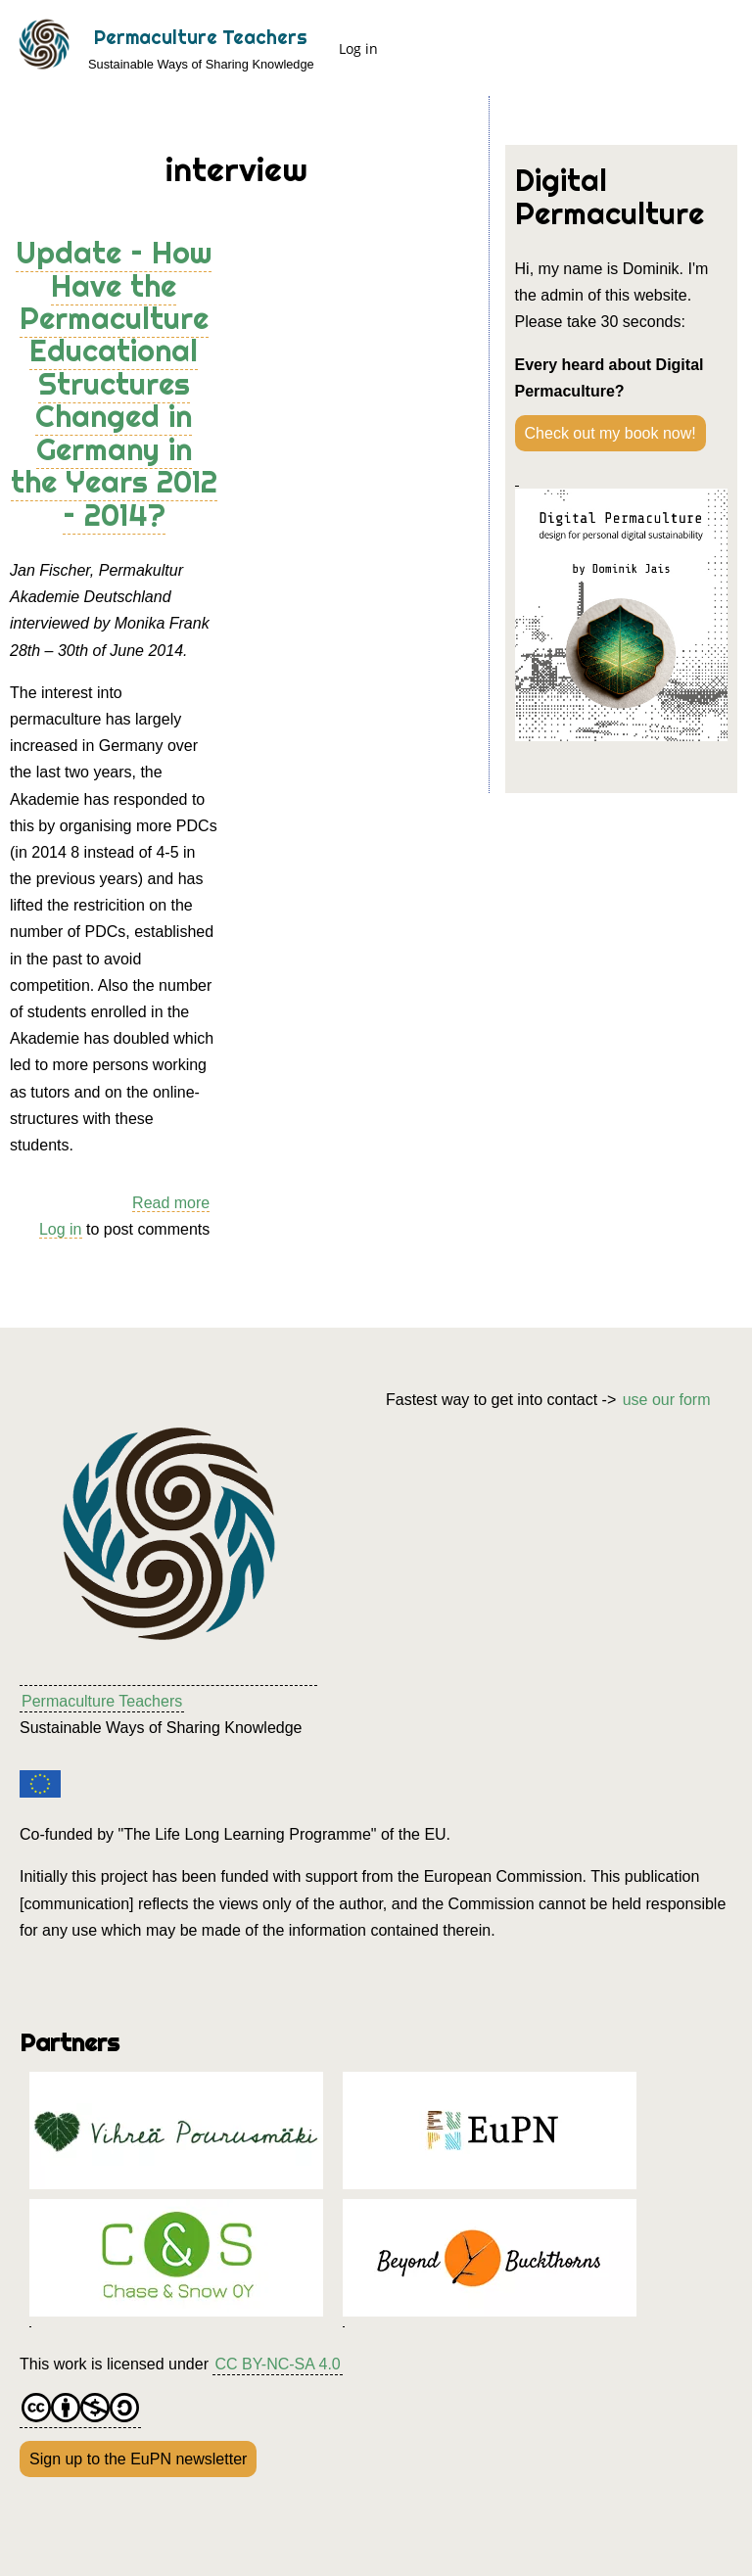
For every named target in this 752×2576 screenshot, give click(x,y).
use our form (667, 1399)
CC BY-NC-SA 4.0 (277, 2364)
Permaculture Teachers (200, 37)
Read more (171, 1203)
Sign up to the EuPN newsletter (138, 2459)
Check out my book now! (610, 433)
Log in (358, 48)
